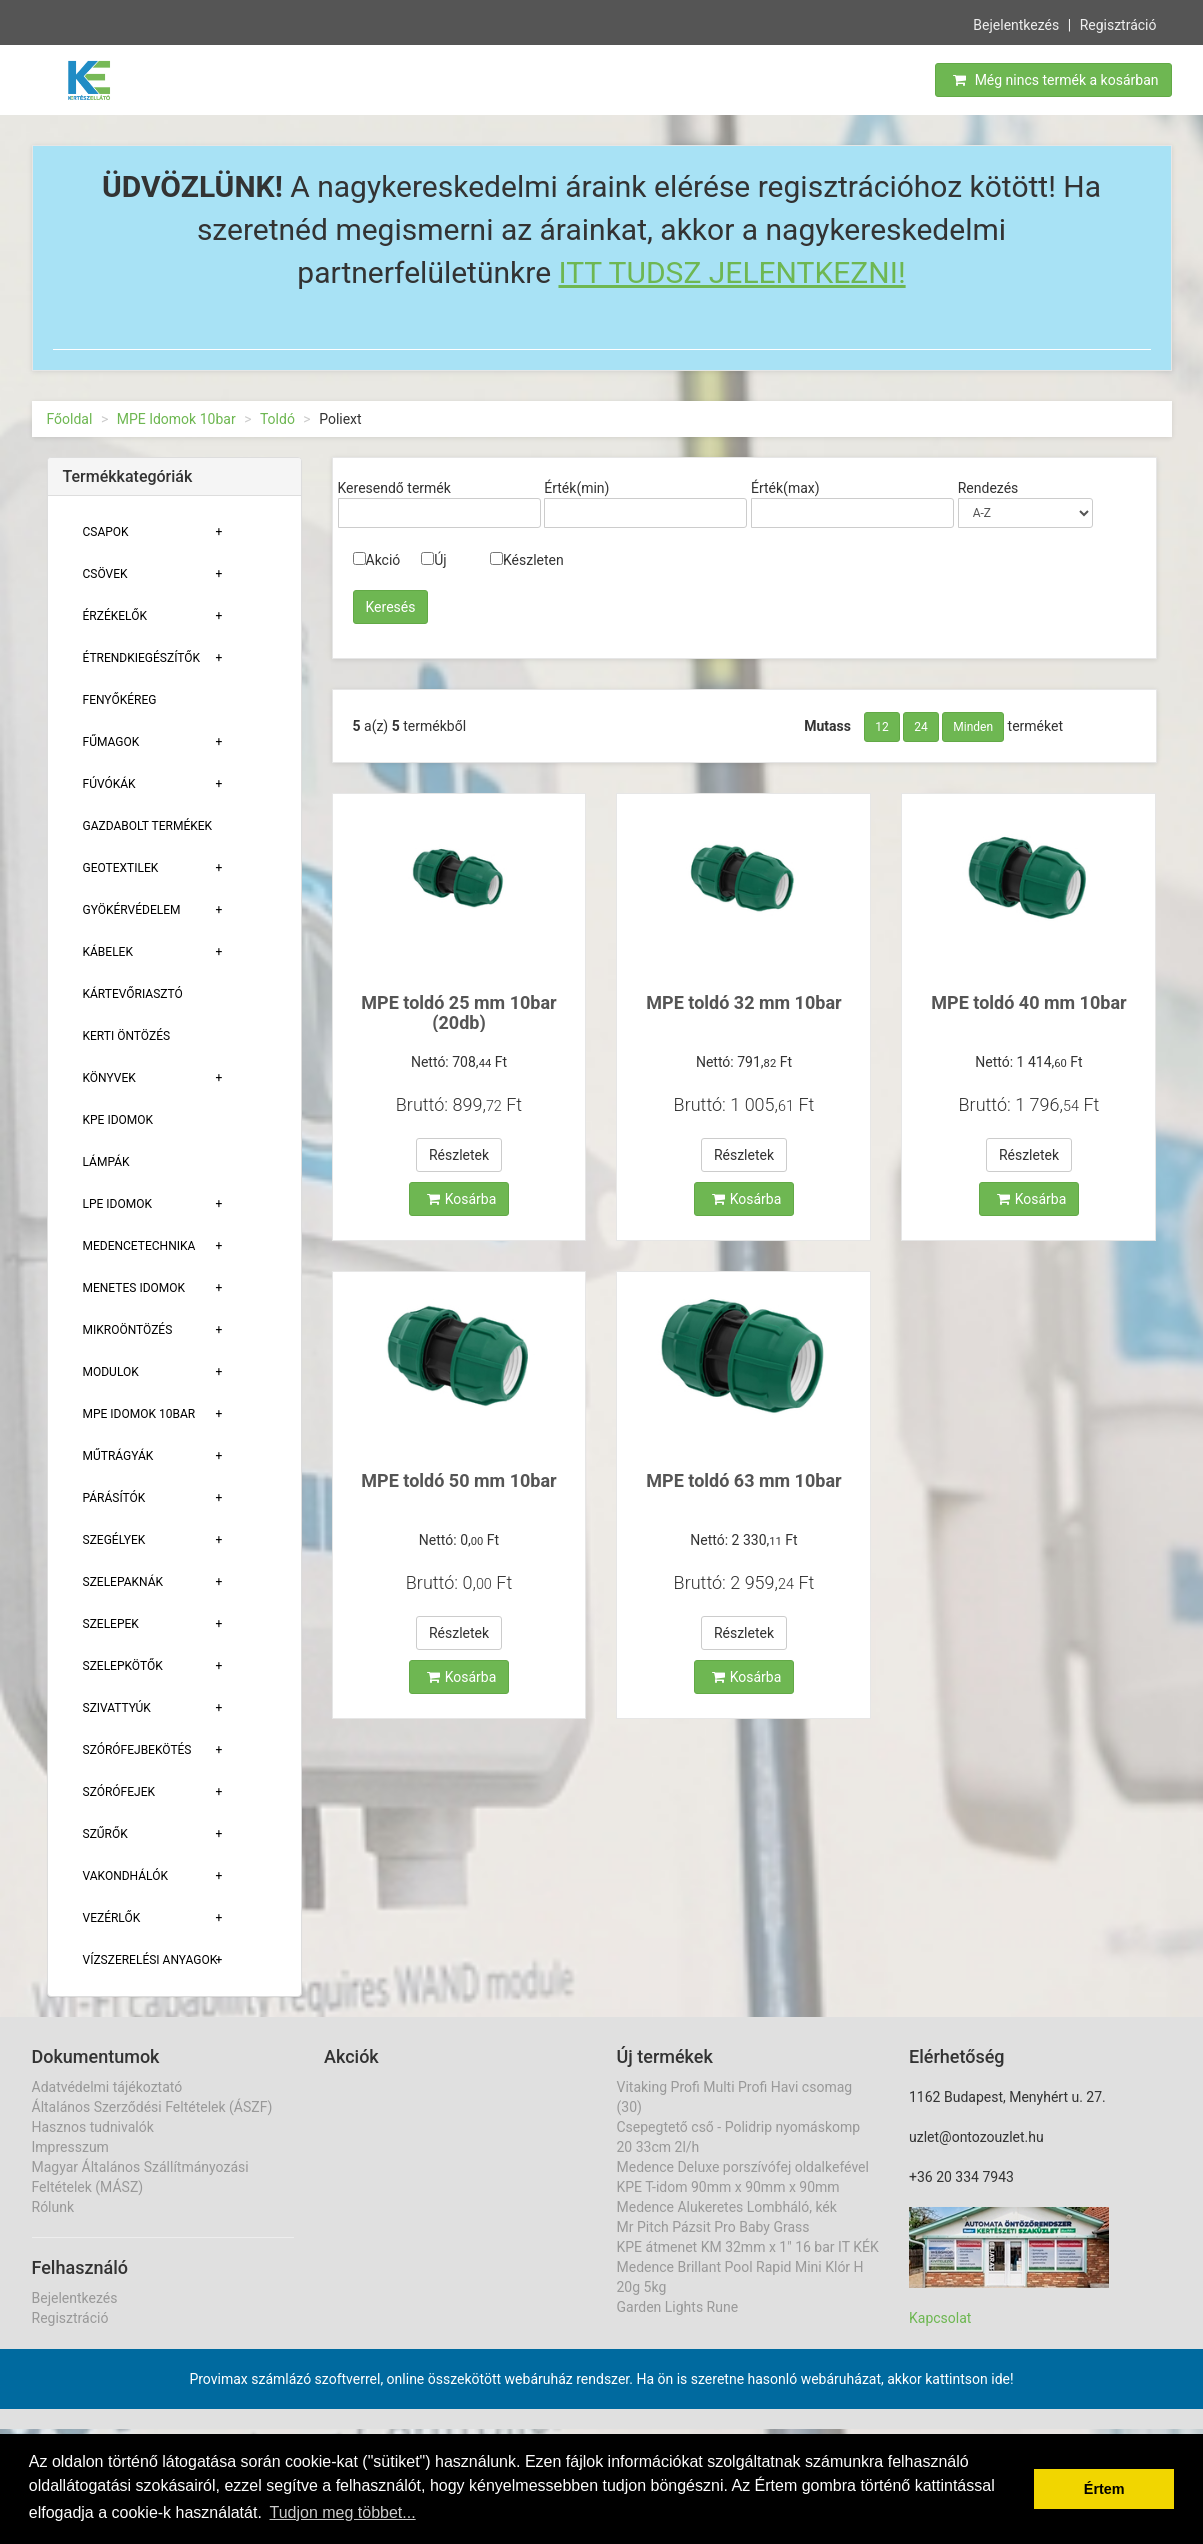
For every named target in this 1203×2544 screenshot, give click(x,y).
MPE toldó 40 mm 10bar (1028, 1002)
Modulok (111, 1372)
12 (882, 727)
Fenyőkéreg (120, 700)
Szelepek (111, 1624)
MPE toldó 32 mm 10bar (743, 1002)
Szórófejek (119, 1792)
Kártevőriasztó (133, 994)
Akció (377, 560)
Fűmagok (111, 742)
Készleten (527, 560)
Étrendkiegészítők (142, 658)
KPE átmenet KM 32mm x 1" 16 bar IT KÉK (748, 2247)
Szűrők (105, 1834)
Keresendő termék (394, 488)
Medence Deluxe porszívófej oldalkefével (743, 2167)
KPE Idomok (118, 1120)
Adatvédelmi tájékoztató (107, 2087)
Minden (973, 727)
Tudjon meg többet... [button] (342, 2512)
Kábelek (108, 952)
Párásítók (114, 1498)
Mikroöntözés (128, 1330)
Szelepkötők (123, 1666)
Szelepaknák (123, 1582)
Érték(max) (785, 488)
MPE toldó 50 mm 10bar (458, 1480)
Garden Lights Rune (678, 2307)
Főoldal (70, 419)
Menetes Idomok (134, 1288)
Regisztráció (1118, 23)
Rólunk (53, 2207)
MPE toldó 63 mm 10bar (743, 1480)
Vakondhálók (125, 1876)
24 (921, 727)
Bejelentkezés (1016, 23)
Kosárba (462, 1199)
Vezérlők (112, 1918)
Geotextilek (121, 868)
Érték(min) (576, 488)
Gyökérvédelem (132, 910)
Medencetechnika (139, 1246)
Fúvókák (109, 784)
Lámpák (106, 1162)
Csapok (106, 532)
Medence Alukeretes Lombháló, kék (727, 2207)
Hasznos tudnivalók (93, 2127)
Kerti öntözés (127, 1036)
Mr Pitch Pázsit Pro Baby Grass (713, 2227)
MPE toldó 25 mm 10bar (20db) (458, 1012)
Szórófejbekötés (137, 1750)
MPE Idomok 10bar (176, 419)
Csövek (105, 574)
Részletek (459, 1155)
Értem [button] (1104, 2489)
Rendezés (988, 488)
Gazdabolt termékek (148, 826)
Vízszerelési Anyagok (150, 1960)
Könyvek (109, 1078)
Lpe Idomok (118, 1204)
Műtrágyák (118, 1456)
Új (433, 560)
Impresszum (70, 2147)
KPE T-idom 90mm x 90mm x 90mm (728, 2187)
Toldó (277, 419)
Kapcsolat (940, 2318)
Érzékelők (115, 616)
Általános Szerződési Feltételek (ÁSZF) (152, 2107)
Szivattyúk (117, 1708)
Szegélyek (114, 1540)
